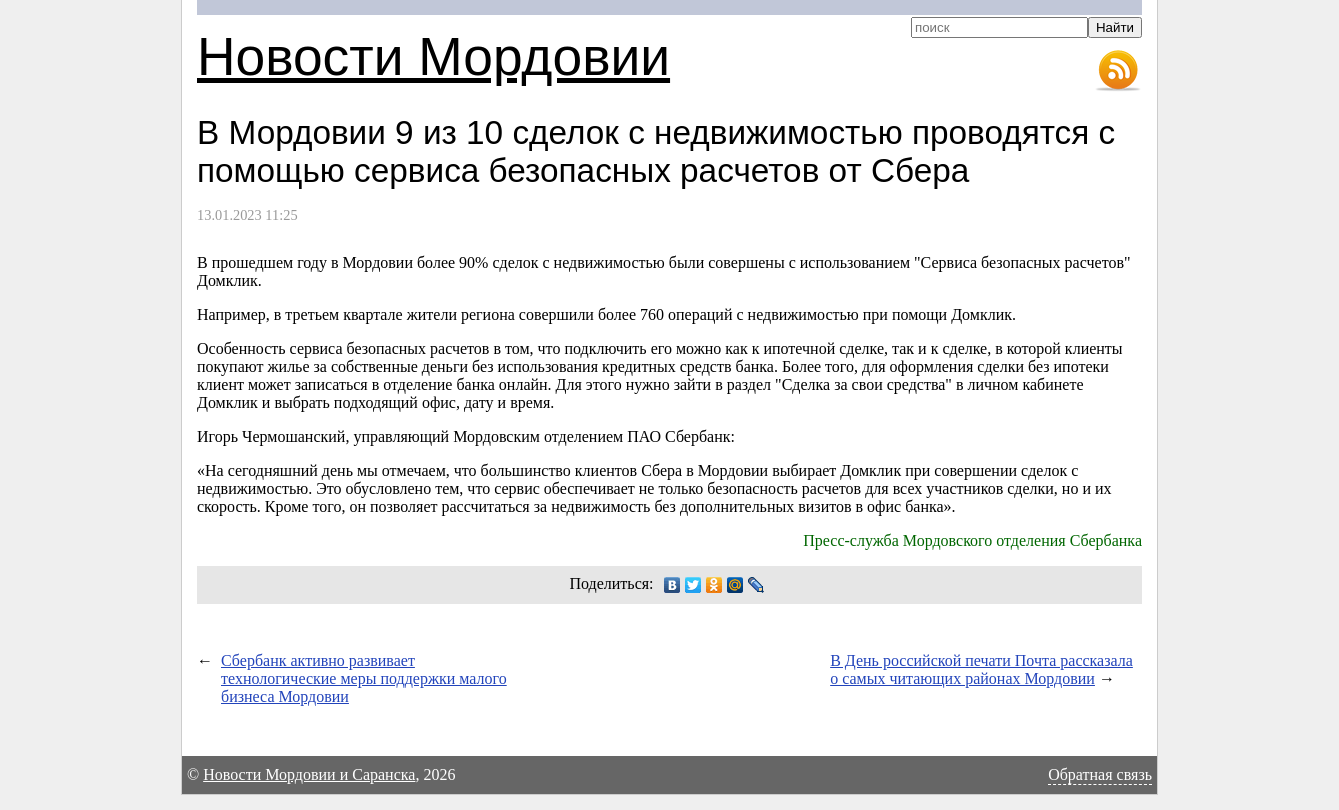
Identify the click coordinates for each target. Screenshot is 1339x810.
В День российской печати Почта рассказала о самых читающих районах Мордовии (981, 669)
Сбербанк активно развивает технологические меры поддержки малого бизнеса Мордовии (364, 678)
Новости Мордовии (433, 56)
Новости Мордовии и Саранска (309, 774)
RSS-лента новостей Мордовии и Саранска (1118, 71)
